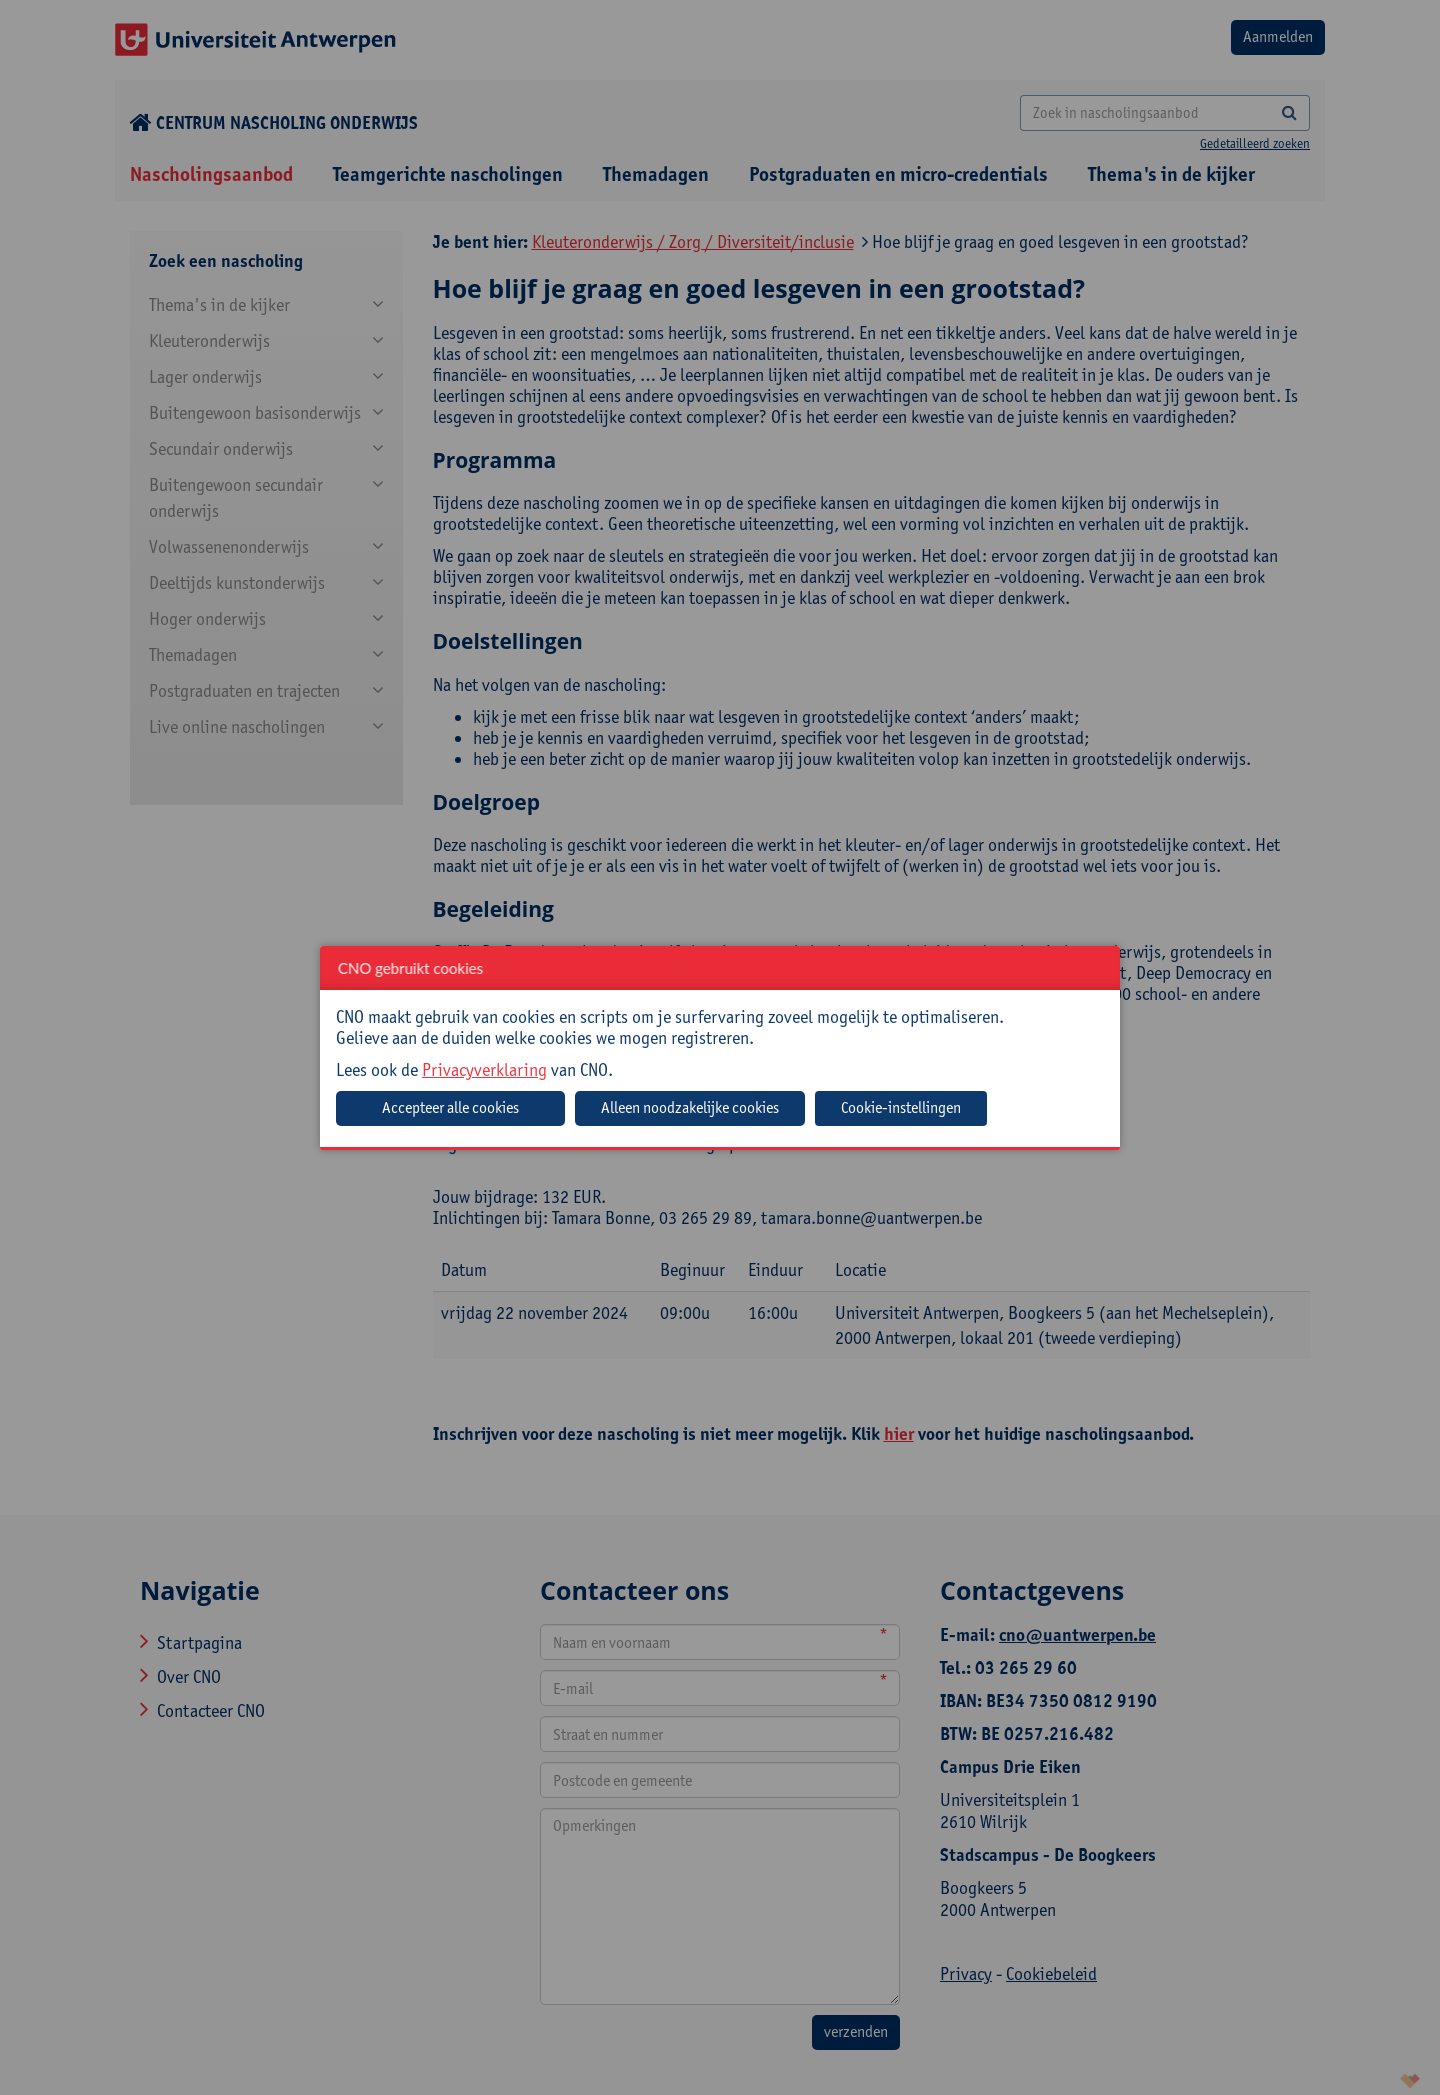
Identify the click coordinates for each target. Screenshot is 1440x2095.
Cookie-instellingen (901, 1107)
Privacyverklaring (484, 1069)
